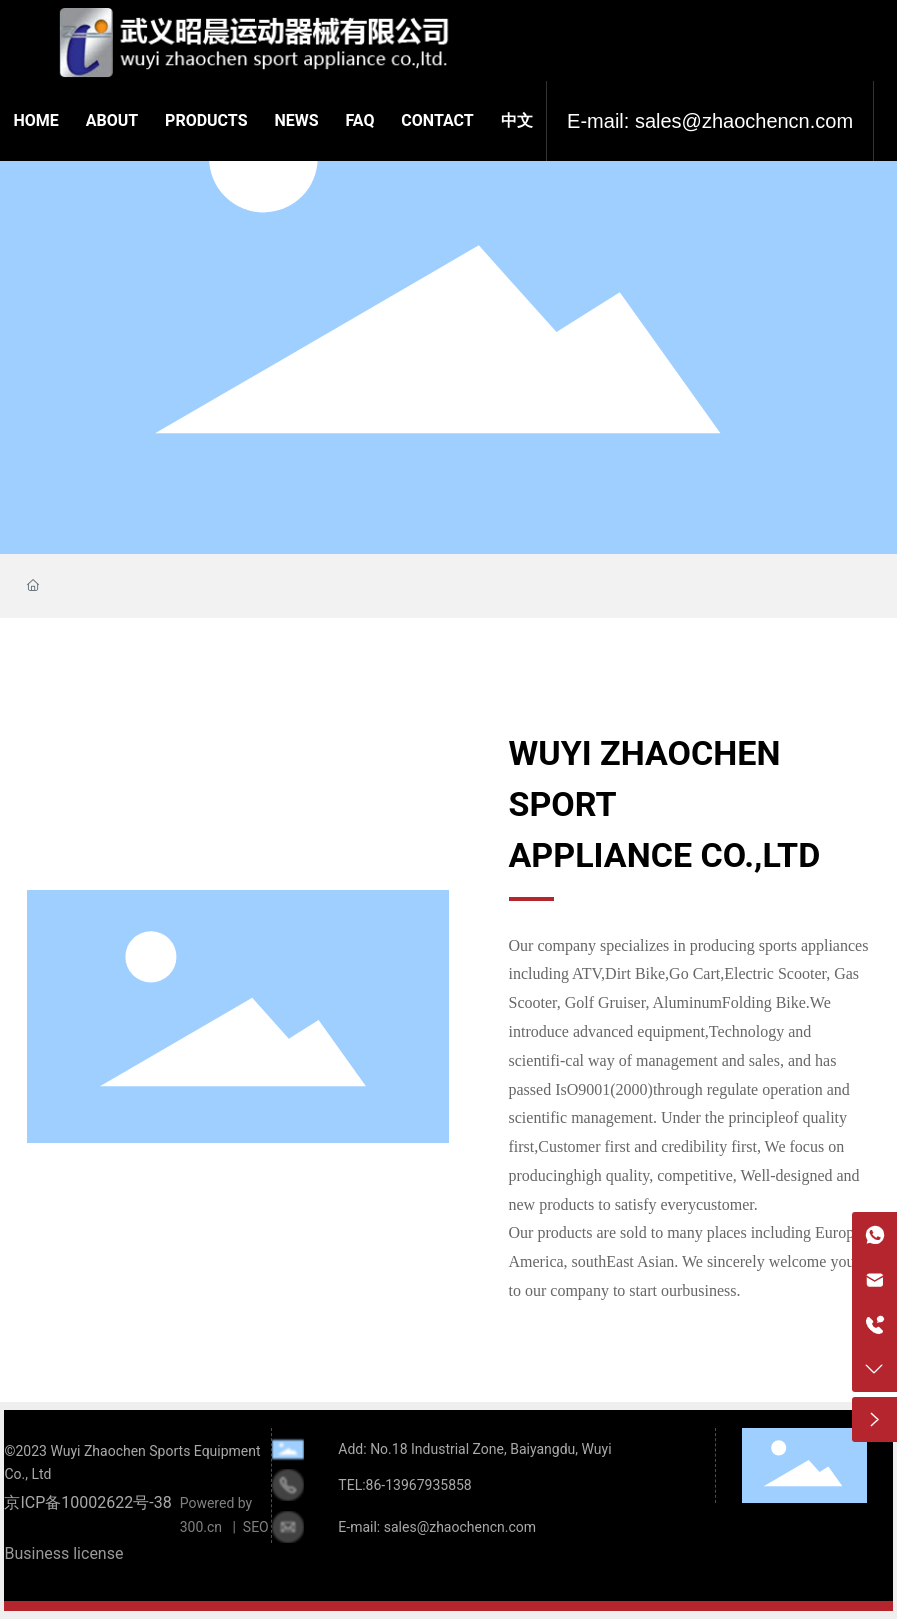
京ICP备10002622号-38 (87, 1502)
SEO (256, 1527)
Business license (63, 1553)
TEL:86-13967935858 (404, 1485)
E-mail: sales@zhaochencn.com (710, 121)
